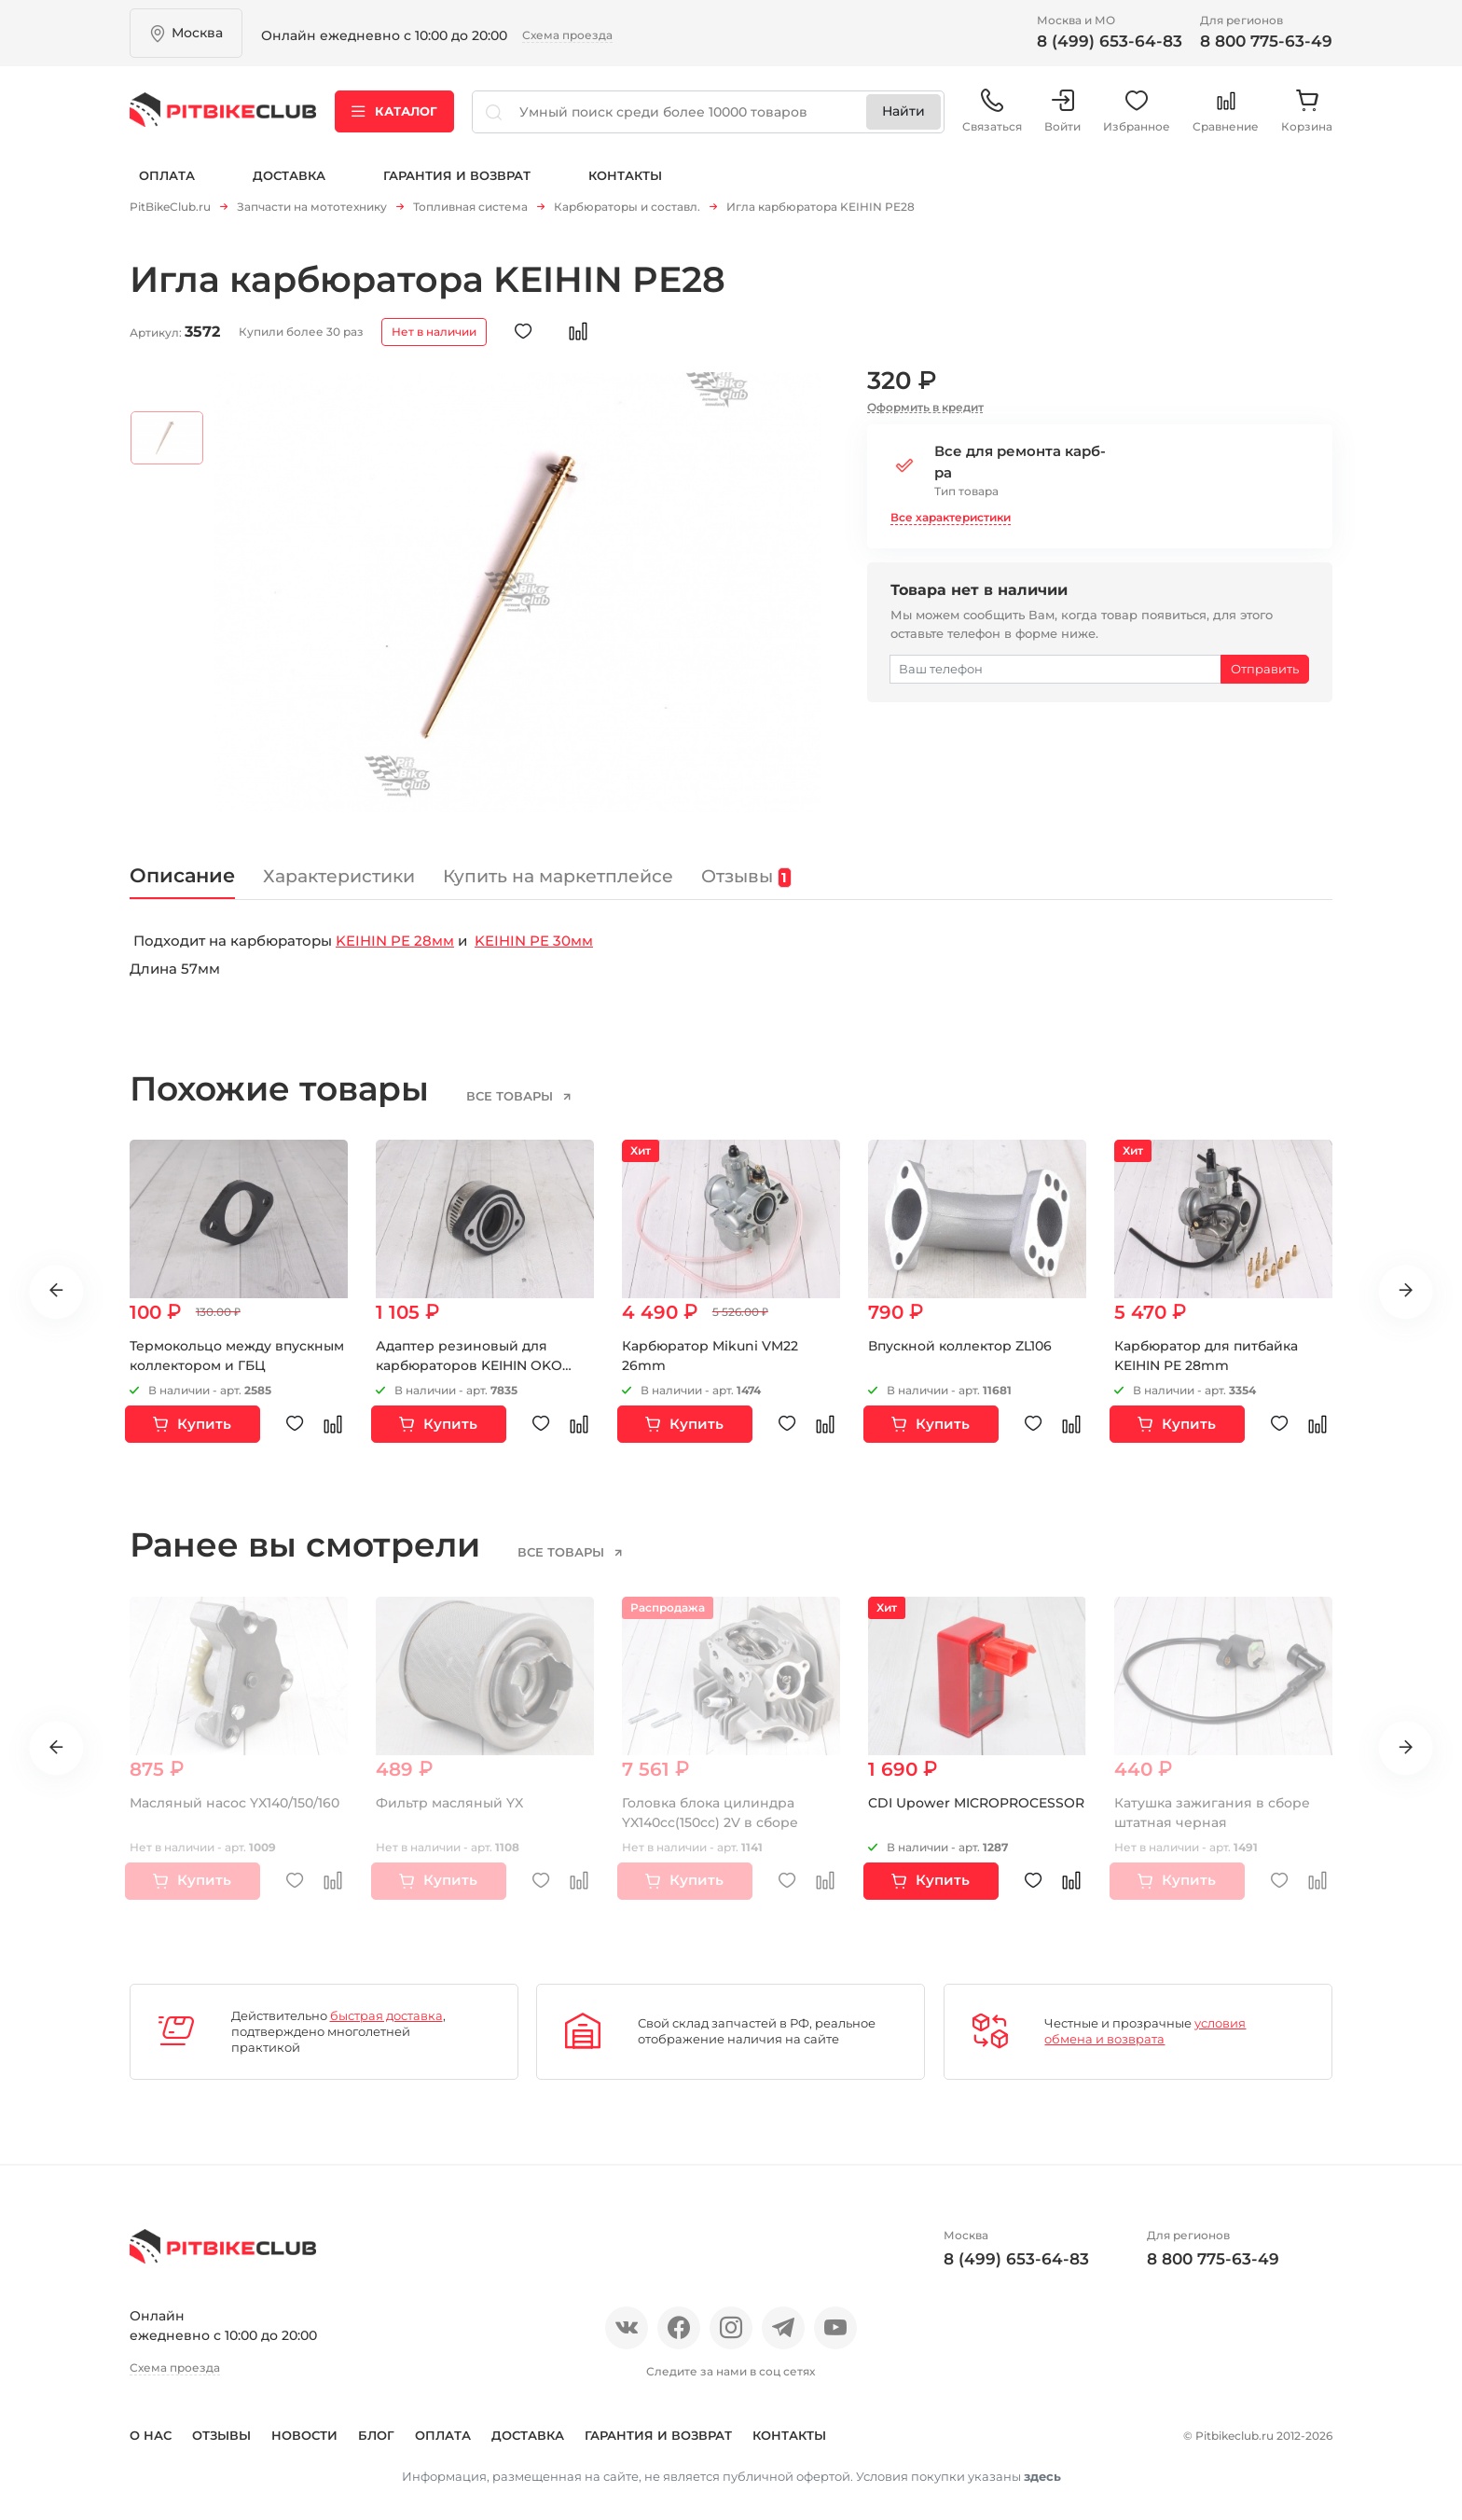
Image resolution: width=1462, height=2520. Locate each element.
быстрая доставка (386, 2008)
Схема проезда (567, 35)
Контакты (625, 175)
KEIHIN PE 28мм (395, 933)
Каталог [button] (394, 111)
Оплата (167, 175)
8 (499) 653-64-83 (1109, 41)
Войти (1062, 111)
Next (1406, 1284)
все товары (511, 1088)
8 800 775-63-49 (1266, 41)
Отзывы (221, 2427)
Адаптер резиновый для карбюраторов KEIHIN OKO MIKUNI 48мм (469, 1359)
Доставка (289, 175)
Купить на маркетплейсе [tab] (559, 868)
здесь (1042, 2468)
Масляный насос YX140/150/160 (234, 1795)
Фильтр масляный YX (449, 1795)
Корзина (1306, 111)
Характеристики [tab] (340, 868)
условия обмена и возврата (1145, 2024)
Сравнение (1226, 111)
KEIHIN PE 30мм (534, 933)
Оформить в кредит (925, 400)
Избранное (1136, 111)
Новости (304, 2427)
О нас (151, 2427)
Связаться (992, 111)
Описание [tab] (183, 867)
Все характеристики (950, 510)
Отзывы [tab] (748, 869)
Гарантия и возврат (457, 175)
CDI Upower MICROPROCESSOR (976, 1795)
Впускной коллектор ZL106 (960, 1339)
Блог (376, 2427)
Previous (56, 1284)
